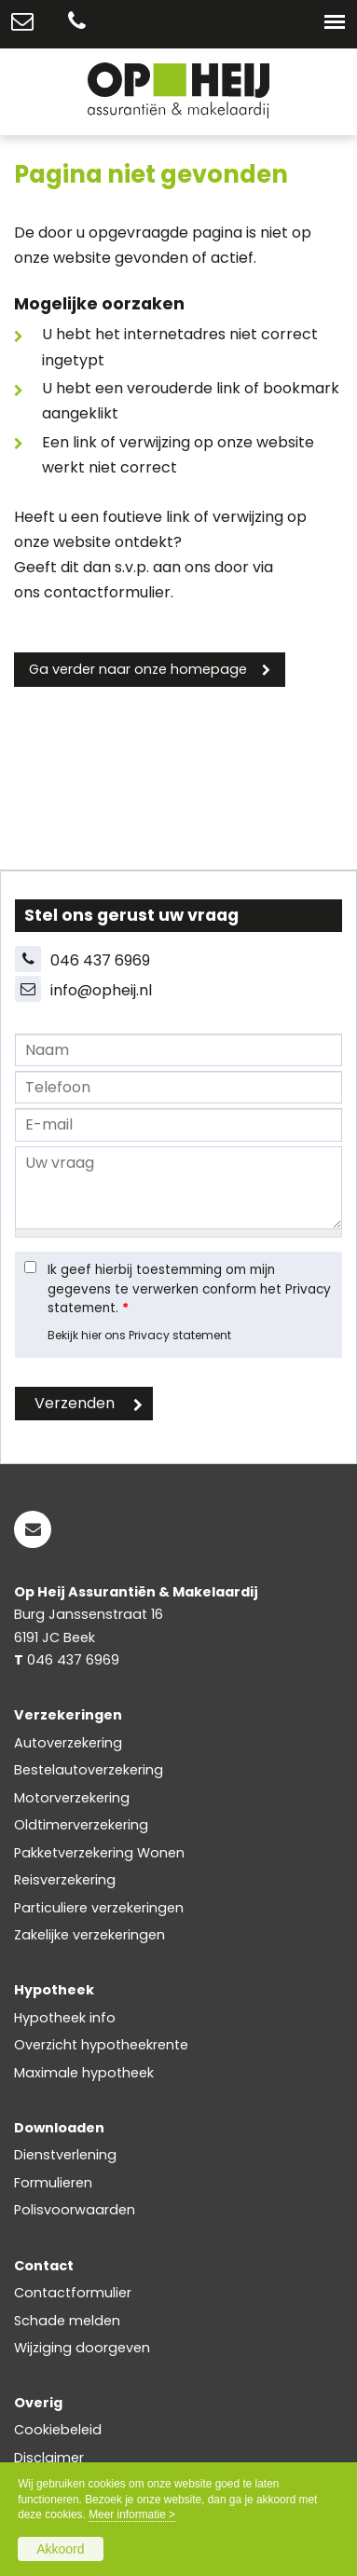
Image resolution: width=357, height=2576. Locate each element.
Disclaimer (49, 2457)
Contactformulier (72, 2292)
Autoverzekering (68, 1742)
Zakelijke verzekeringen (89, 1934)
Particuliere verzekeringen (99, 1907)
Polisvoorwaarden (74, 2209)
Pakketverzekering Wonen (99, 1852)
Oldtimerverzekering (81, 1825)
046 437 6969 (100, 960)
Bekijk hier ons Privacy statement (139, 1335)
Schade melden (67, 2320)
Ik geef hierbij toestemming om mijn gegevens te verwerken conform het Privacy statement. (189, 1289)
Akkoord (60, 2549)
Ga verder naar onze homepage (138, 669)
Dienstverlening (65, 2154)
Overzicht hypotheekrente (101, 2044)
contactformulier (107, 592)
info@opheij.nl (101, 990)
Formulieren (53, 2182)
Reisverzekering (65, 1879)
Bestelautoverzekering (88, 1770)
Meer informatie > (132, 2514)
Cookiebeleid (58, 2429)
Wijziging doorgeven (82, 2347)
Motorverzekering (72, 1797)
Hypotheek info (65, 2017)
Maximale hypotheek (84, 2072)
